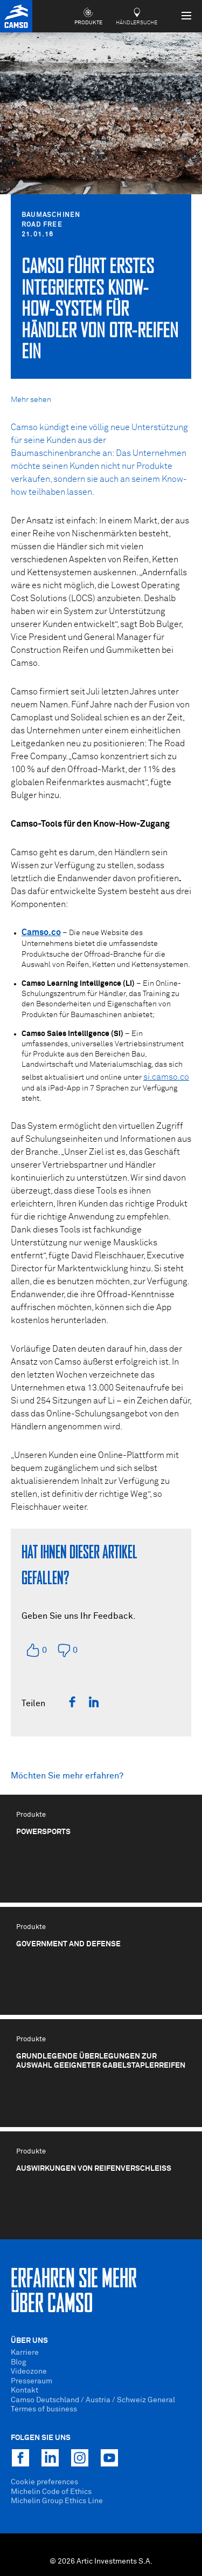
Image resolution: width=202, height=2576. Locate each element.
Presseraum (31, 2381)
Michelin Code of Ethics (51, 2492)
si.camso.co (166, 1077)
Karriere (25, 2352)
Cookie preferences (44, 2482)
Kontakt (24, 2390)
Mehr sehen (31, 400)
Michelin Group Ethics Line (57, 2501)
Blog (18, 2362)
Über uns (29, 2341)
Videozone (29, 2371)
